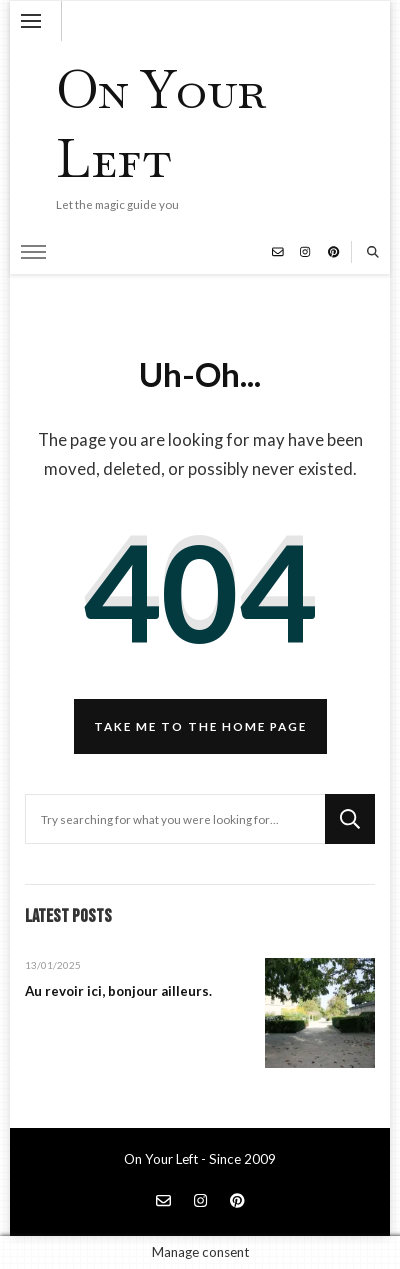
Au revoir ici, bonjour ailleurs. (118, 991)
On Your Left (161, 124)
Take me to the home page (200, 726)
